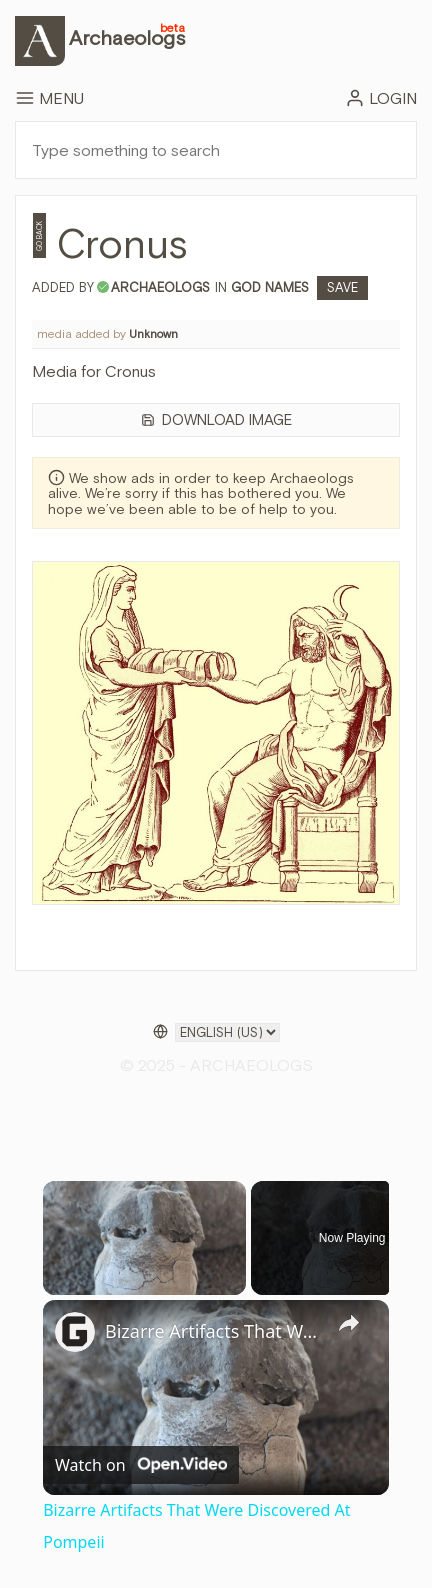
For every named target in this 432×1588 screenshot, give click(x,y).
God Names (274, 287)
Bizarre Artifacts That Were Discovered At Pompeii (213, 1331)
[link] (75, 1332)
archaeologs (160, 287)
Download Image (216, 419)
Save (342, 287)
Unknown (153, 334)
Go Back (39, 236)
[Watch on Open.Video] (141, 1464)
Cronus (122, 244)
